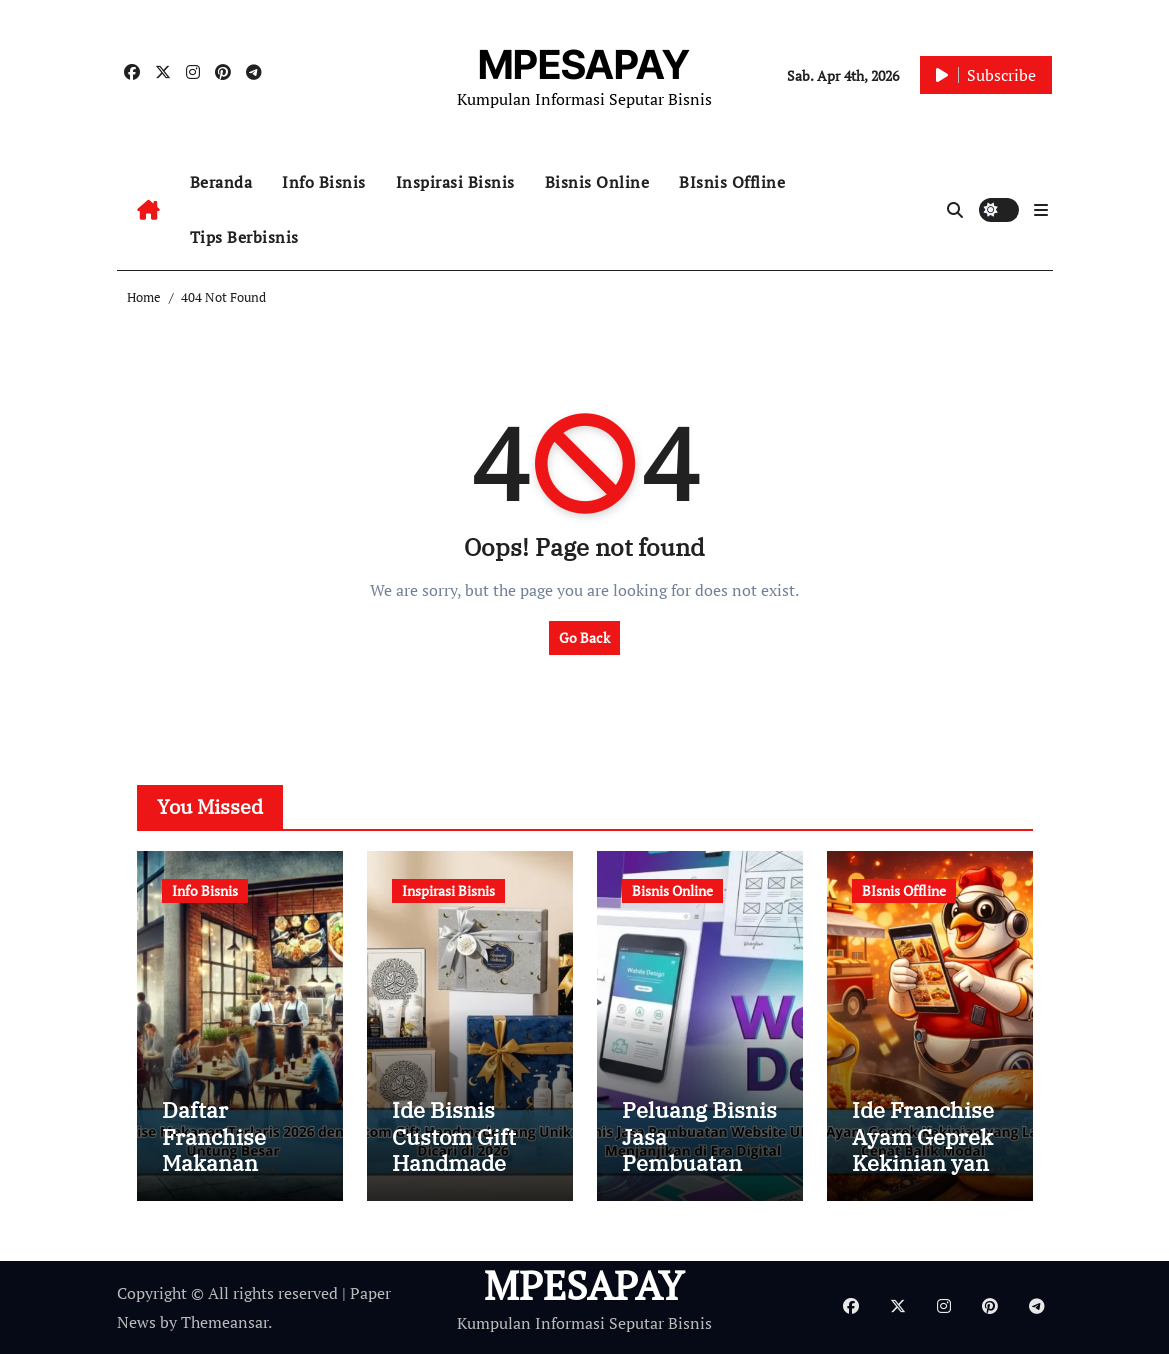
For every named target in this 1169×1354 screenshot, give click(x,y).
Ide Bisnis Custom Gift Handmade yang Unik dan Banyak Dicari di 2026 (466, 1175)
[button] (1041, 210)
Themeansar (224, 1322)
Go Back (584, 637)
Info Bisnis (324, 182)
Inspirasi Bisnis (455, 182)
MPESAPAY (584, 64)
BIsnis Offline (732, 182)
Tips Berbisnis (244, 237)
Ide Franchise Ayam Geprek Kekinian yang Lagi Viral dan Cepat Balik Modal (926, 1175)
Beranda (221, 182)
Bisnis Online (597, 182)
